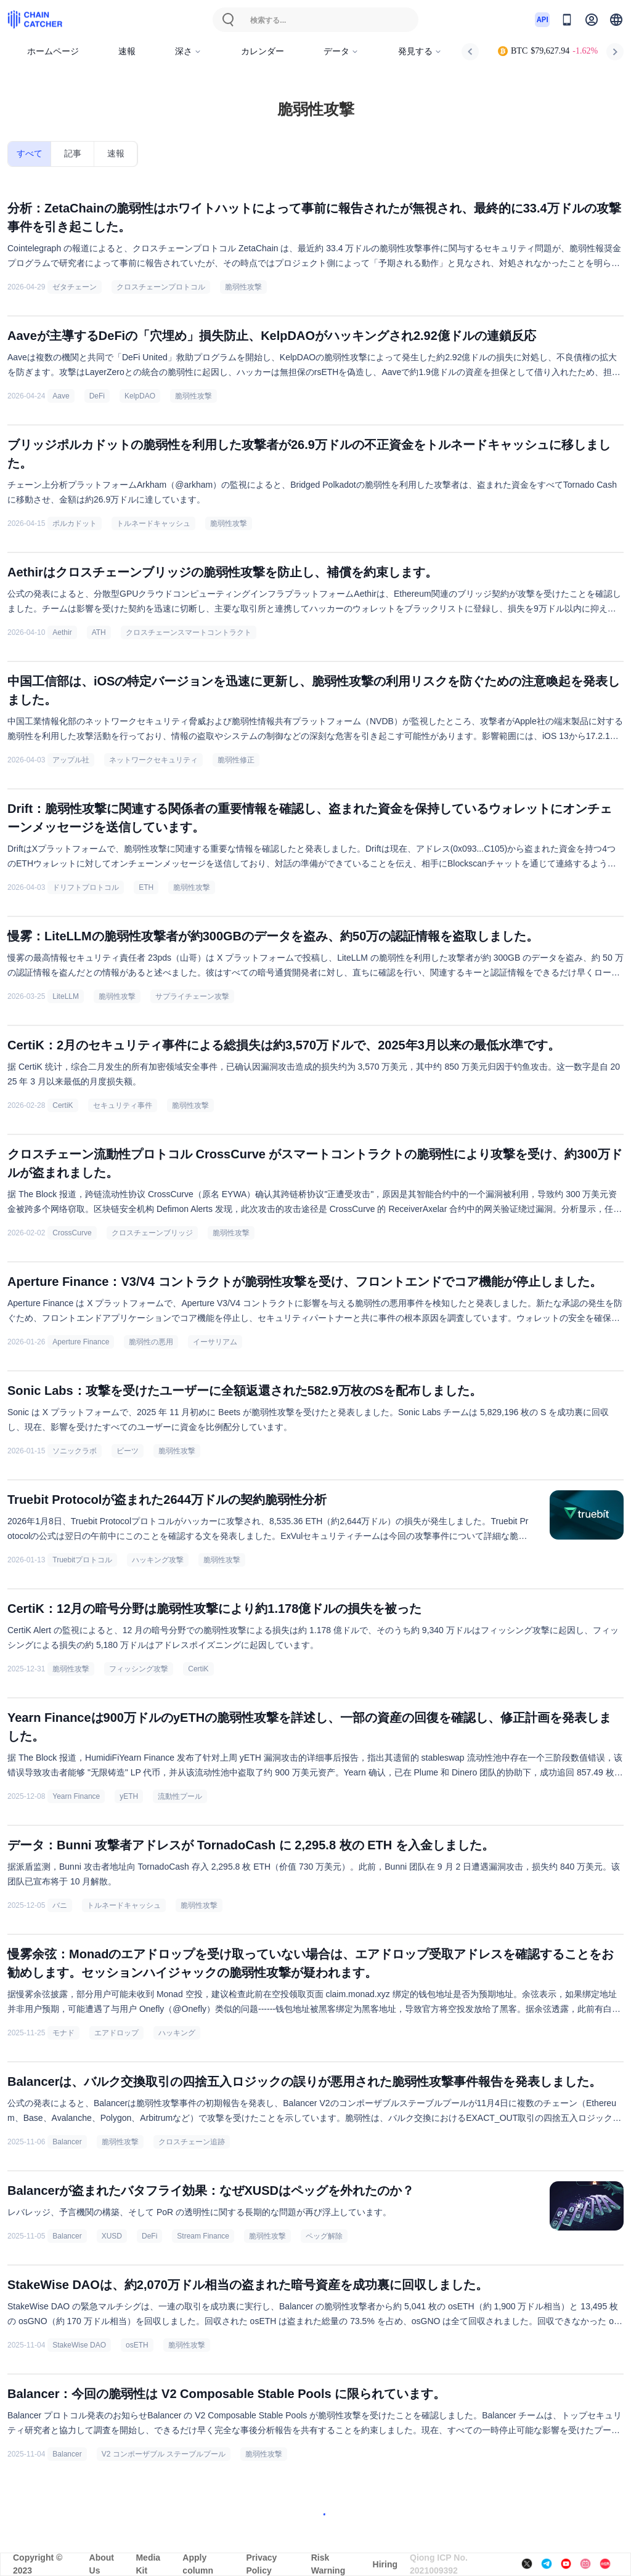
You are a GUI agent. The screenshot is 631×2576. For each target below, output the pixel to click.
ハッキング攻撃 (158, 1560)
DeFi (97, 396)
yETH (129, 1796)
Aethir (61, 632)
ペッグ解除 (324, 2236)
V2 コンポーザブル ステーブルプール (164, 2454)
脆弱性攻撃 (243, 287)
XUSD (112, 2236)
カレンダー (262, 51)
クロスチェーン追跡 (191, 2142)
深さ (188, 51)
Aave (60, 396)
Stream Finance (203, 2236)
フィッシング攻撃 (138, 1669)
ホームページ (53, 51)
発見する (420, 51)
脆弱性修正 (236, 760)
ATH (99, 632)
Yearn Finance (76, 1796)
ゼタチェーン (74, 287)
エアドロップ (116, 2033)
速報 (127, 51)
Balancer (66, 2142)
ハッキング (176, 2033)
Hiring (385, 2564)
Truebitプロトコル (82, 1560)
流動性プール (180, 1796)
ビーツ (127, 1451)
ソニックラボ (74, 1451)
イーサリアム (215, 1342)
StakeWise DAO (79, 2345)
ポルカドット (74, 523)
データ (341, 51)
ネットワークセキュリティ (153, 760)
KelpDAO (139, 396)
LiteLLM (65, 996)
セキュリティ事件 (122, 1105)
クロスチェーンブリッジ (152, 1233)
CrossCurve (71, 1233)
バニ (59, 1905)
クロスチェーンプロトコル (160, 287)
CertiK (62, 1105)
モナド (63, 2033)
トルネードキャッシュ (153, 523)
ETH (146, 887)
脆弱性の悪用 (151, 1342)
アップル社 (70, 760)
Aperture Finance (80, 1342)
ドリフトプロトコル (85, 887)
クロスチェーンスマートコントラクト (188, 632)
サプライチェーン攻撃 (192, 996)
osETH (137, 2345)
